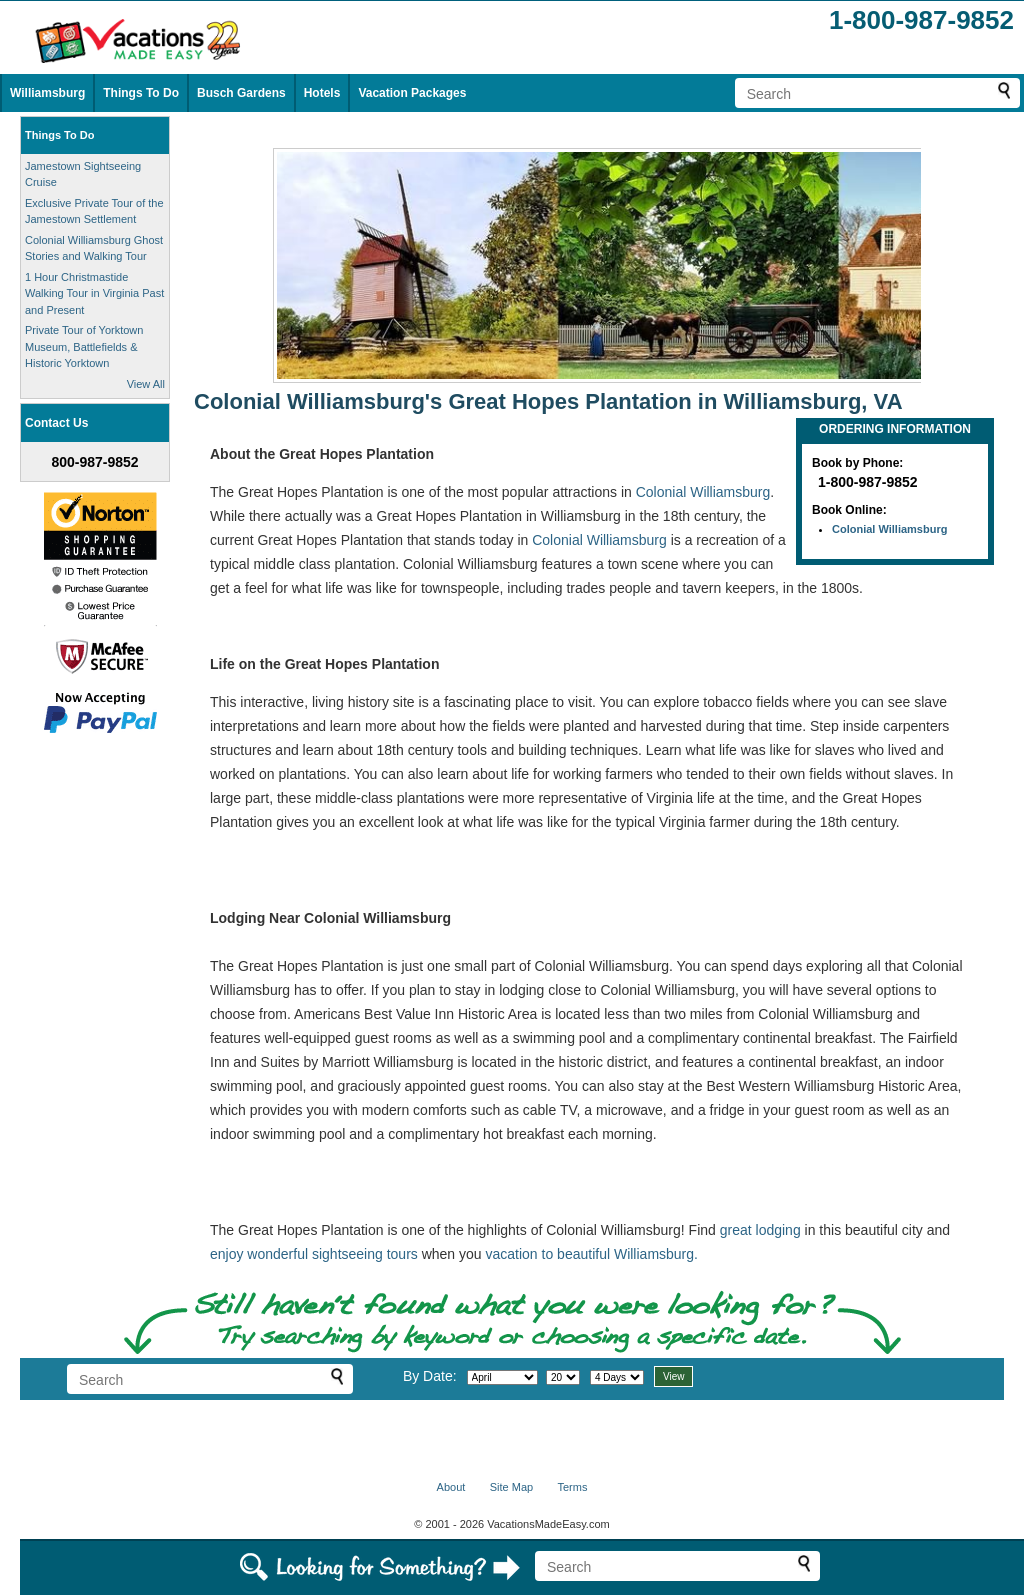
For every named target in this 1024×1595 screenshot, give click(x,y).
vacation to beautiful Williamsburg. (592, 1254)
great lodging (760, 1230)
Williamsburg (47, 93)
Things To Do (141, 93)
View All (146, 384)
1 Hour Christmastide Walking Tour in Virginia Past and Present (94, 293)
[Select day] (563, 1377)
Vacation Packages (412, 93)
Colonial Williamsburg (889, 529)
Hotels (322, 93)
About (451, 1487)
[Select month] (502, 1377)
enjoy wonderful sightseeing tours (314, 1254)
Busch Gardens (241, 93)
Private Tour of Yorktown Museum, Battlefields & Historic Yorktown (84, 346)
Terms (572, 1487)
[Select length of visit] (617, 1377)
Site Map (511, 1487)
